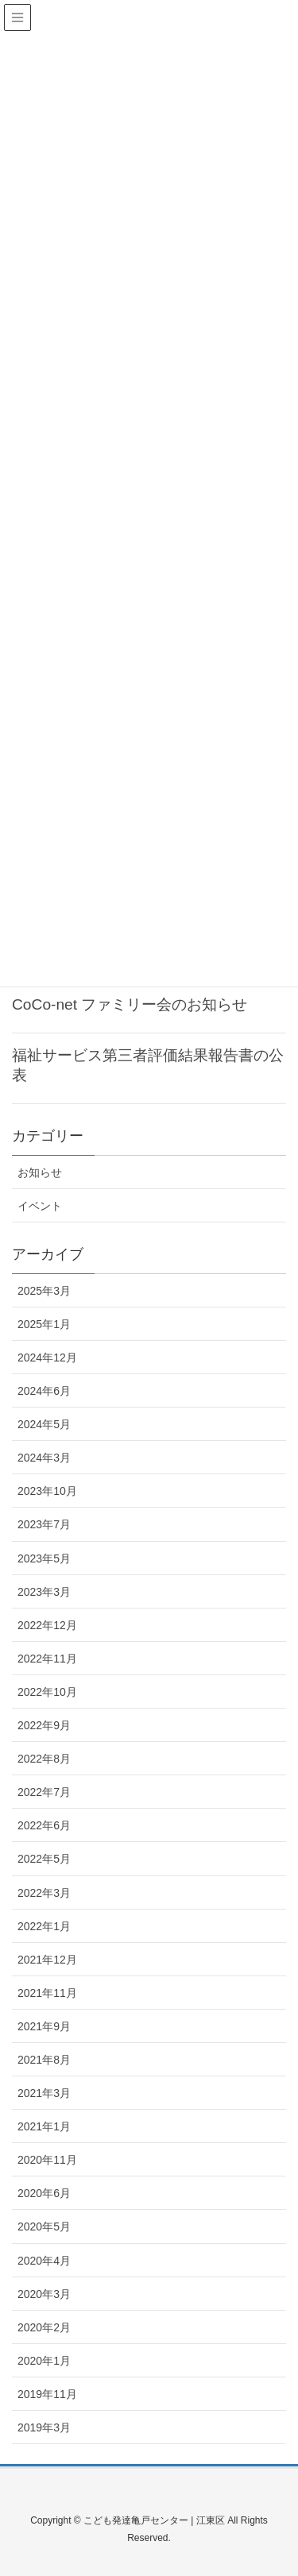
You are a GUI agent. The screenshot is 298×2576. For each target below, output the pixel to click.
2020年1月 (44, 2360)
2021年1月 (44, 2126)
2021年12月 (47, 1959)
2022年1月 (44, 1926)
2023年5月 (44, 1558)
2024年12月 (47, 1357)
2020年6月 (44, 2193)
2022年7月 (44, 1792)
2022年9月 (44, 1725)
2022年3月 (44, 1893)
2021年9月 (44, 2026)
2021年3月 (44, 2093)
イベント (39, 1205)
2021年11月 (47, 1993)
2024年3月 (44, 1457)
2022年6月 (44, 1825)
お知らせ (39, 1172)
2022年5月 (44, 1858)
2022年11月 (47, 1658)
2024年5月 (44, 1424)
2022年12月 (47, 1625)
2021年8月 (44, 2059)
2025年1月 (44, 1324)
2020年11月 (47, 2159)
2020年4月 (44, 2260)
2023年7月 (44, 1524)
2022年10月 (47, 1692)
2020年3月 (44, 2294)
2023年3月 (44, 1591)
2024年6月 (44, 1391)
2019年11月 (47, 2394)
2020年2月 (44, 2327)
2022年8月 (44, 1758)
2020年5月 (44, 2226)
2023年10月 (47, 1491)
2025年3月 (44, 1290)
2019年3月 (44, 2427)
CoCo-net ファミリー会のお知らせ (129, 1004)
